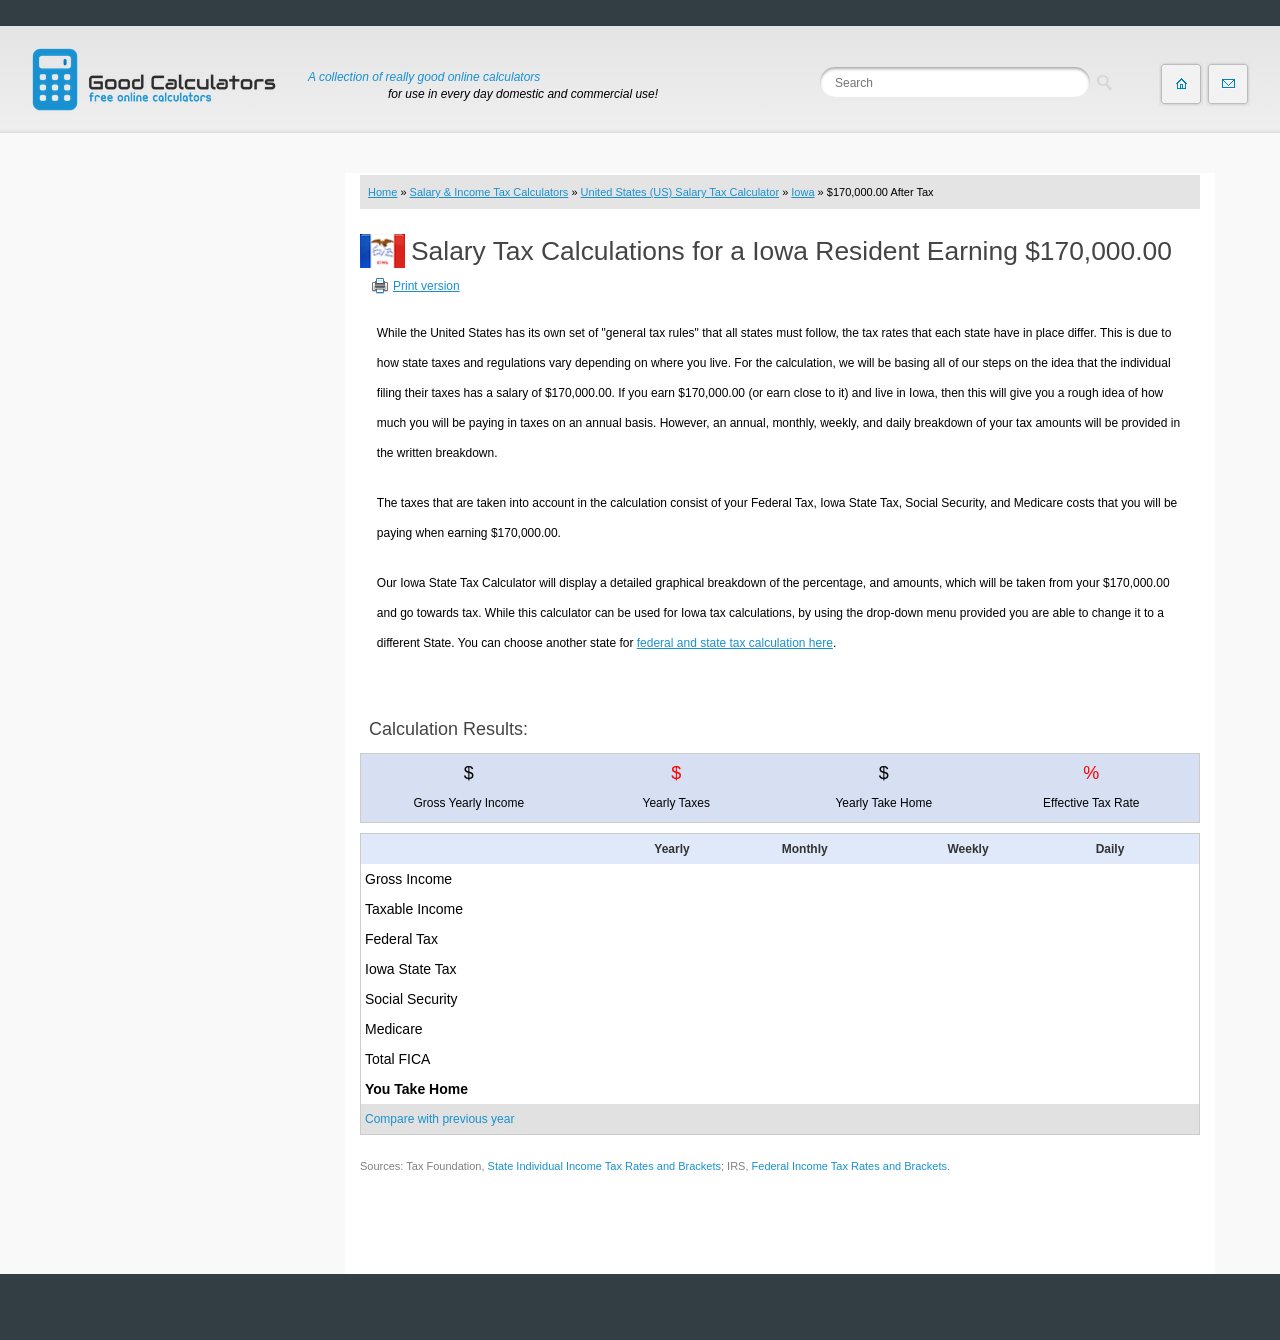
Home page (1181, 84)
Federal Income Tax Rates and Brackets (849, 1166)
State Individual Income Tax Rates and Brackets (604, 1166)
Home (382, 192)
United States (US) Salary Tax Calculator (680, 192)
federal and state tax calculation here (735, 643)
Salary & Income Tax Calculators (489, 192)
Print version (426, 286)
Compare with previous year (439, 1119)
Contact (1228, 84)
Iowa (802, 192)
